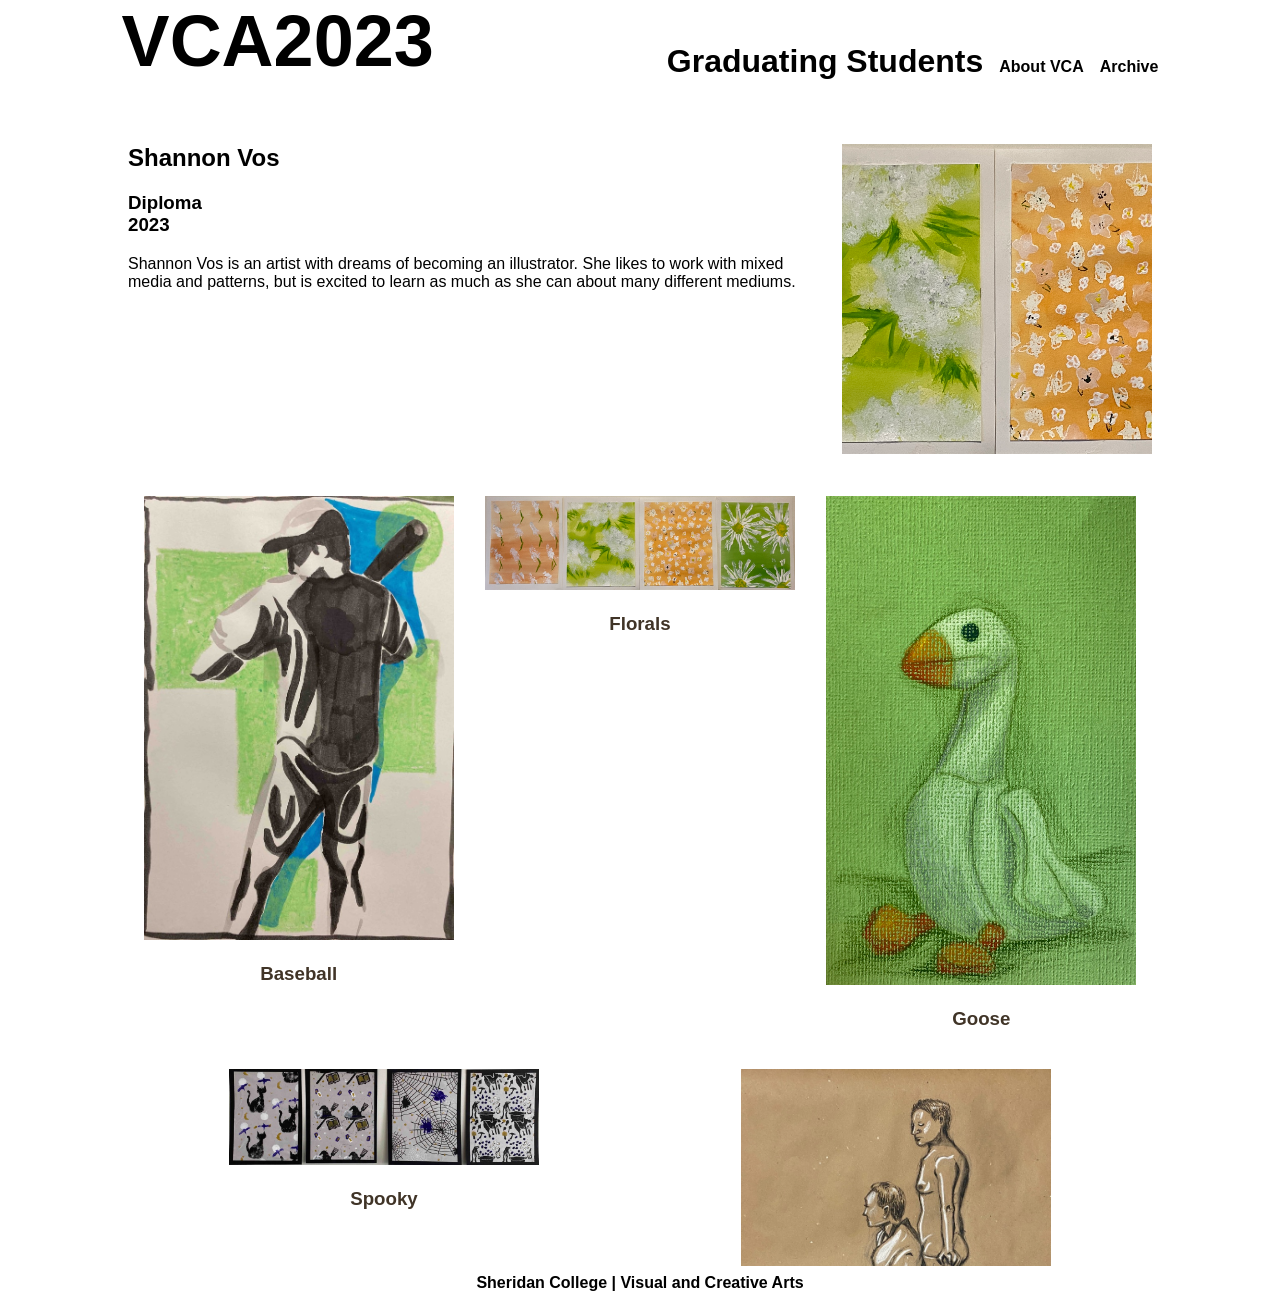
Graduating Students (825, 61)
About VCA (1041, 66)
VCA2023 (278, 41)
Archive (1129, 66)
